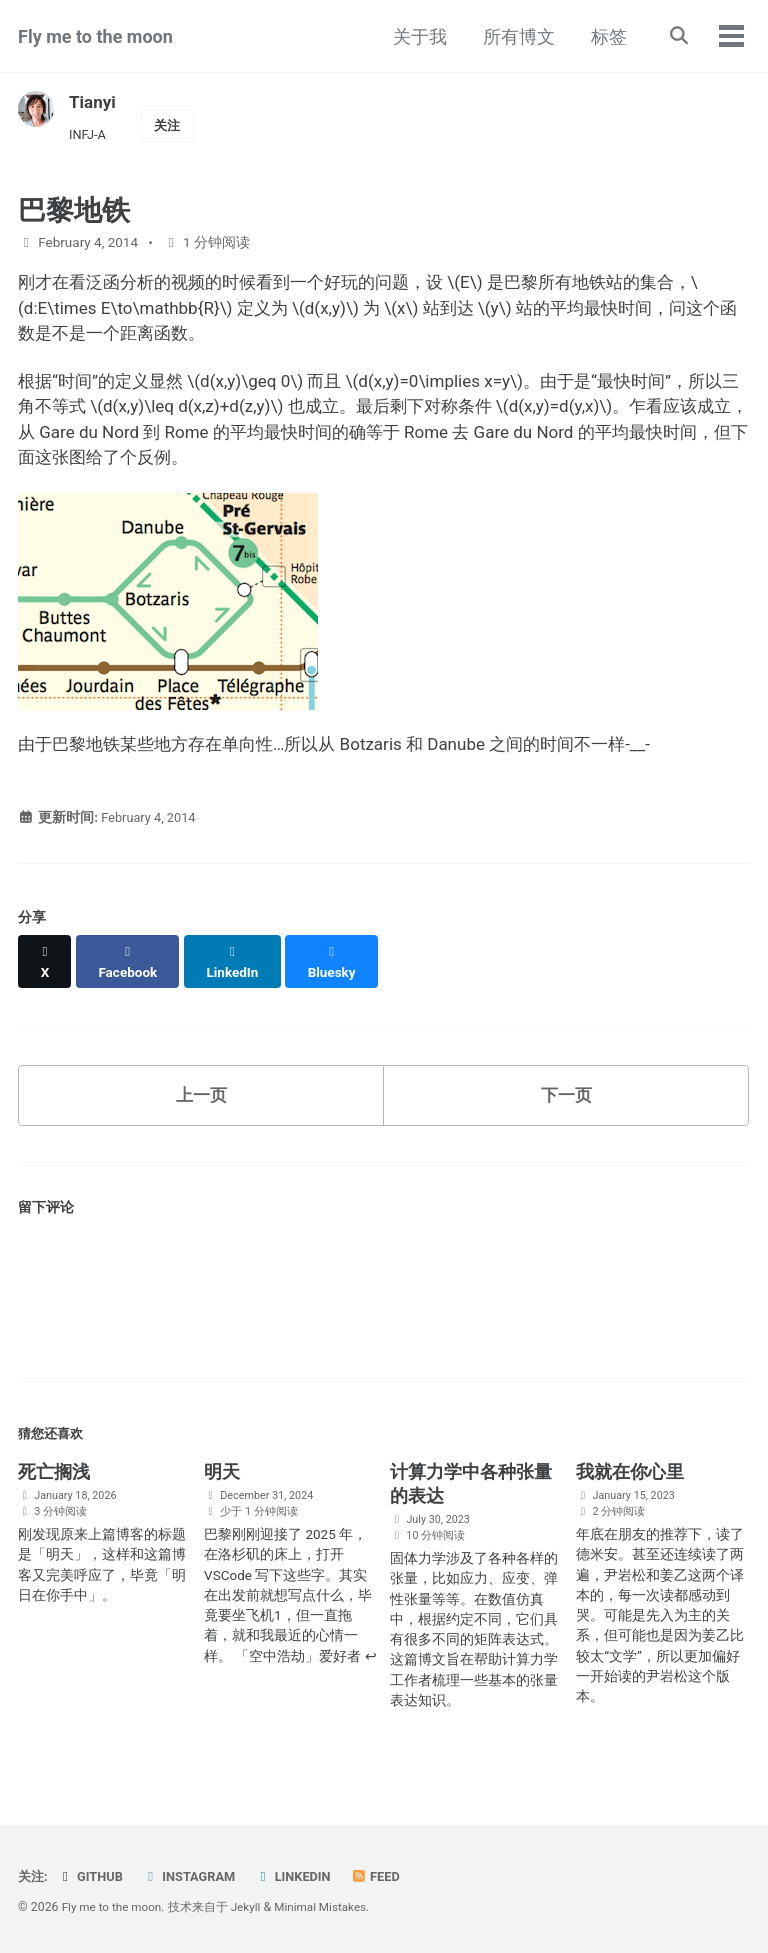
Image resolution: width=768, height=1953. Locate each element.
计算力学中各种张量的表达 (471, 1490)
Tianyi (93, 101)
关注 (172, 126)
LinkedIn (303, 1876)
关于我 (416, 36)
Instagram (195, 1876)
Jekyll (253, 1907)
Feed (389, 1876)
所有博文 (515, 36)
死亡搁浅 (54, 1478)
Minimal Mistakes (330, 1907)
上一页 (201, 1097)
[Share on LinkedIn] (238, 972)
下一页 (566, 1097)
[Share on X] (46, 972)
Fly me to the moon (95, 36)
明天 (222, 1478)
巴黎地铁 (74, 213)
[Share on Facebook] (131, 972)
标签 (605, 36)
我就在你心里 (630, 1478)
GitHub (93, 1876)
